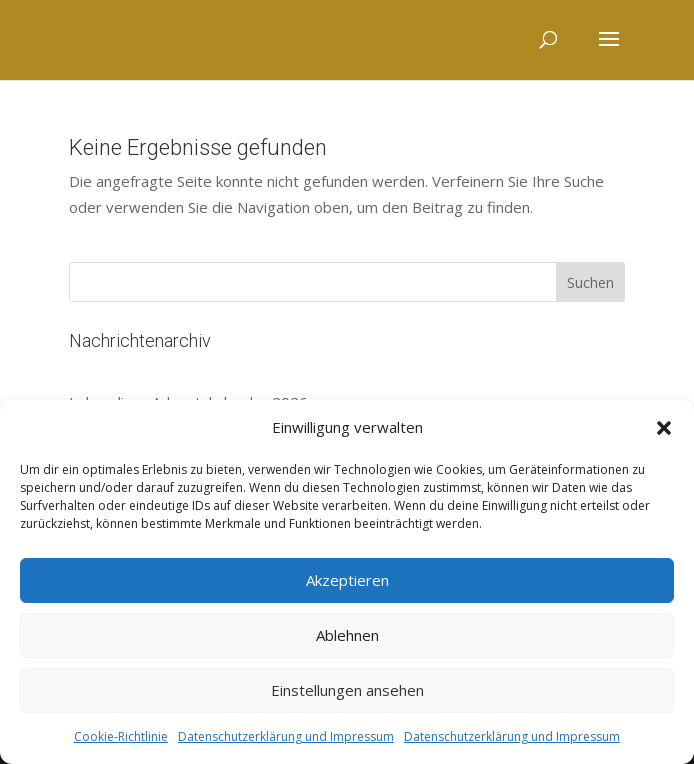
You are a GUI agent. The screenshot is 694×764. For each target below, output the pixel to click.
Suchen (590, 282)
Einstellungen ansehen (347, 690)
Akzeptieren (347, 580)
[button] (664, 428)
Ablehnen (347, 635)
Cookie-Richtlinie (121, 736)
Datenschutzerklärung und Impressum (286, 736)
